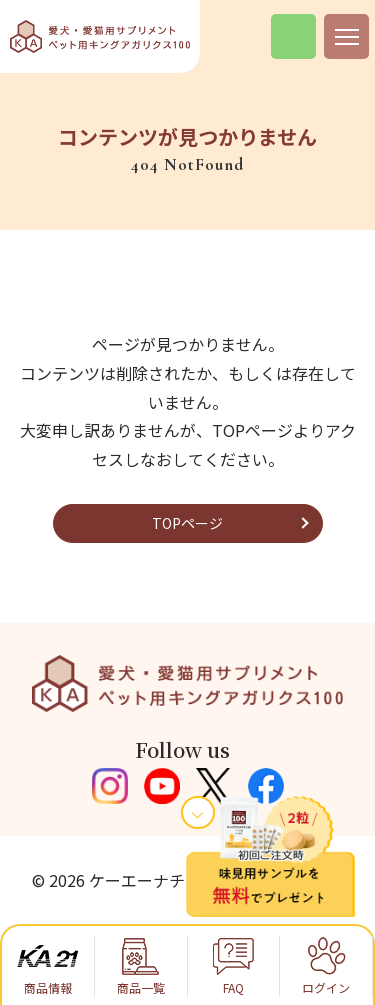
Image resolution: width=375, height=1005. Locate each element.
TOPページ (187, 523)
